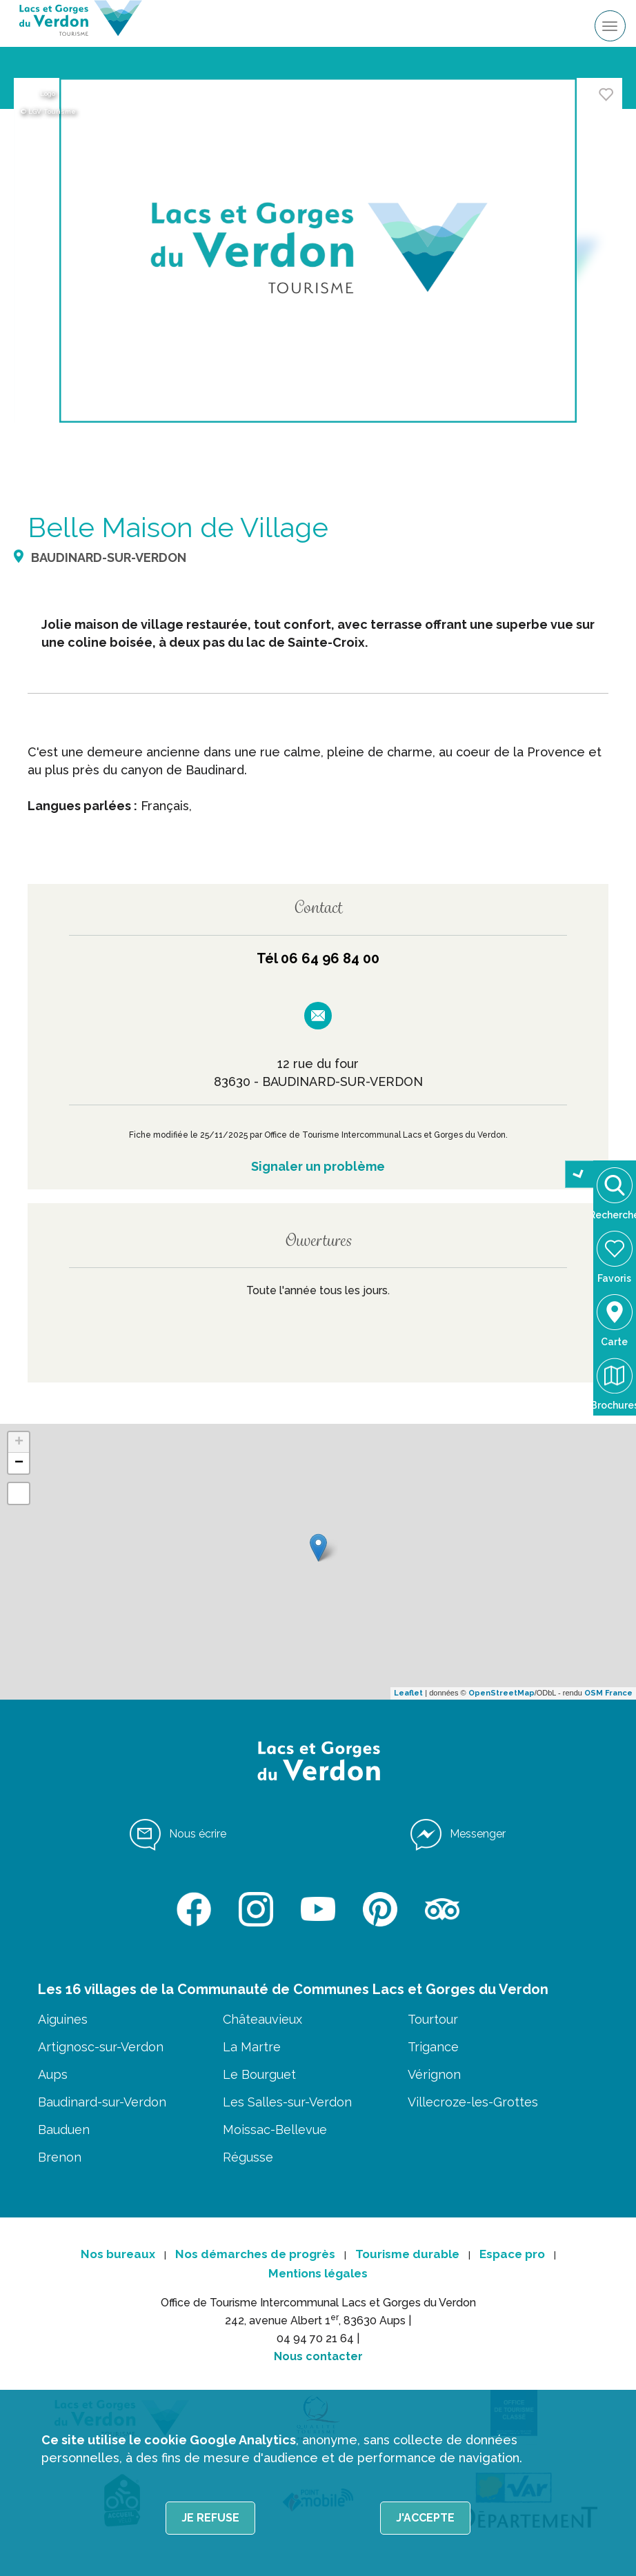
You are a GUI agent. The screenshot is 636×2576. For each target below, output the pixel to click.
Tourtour (433, 2019)
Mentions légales (318, 2273)
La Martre (252, 2047)
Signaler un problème (318, 1166)
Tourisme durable (407, 2254)
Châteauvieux (262, 2019)
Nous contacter (318, 2356)
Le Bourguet (259, 2074)
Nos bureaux (118, 2254)
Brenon (59, 2157)
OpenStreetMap (501, 1693)
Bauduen (64, 2129)
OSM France (608, 1693)
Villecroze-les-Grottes (473, 2102)
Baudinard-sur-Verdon (102, 2102)
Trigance (433, 2047)
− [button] (18, 1463)
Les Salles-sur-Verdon (287, 2102)
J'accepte (425, 2517)
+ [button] (18, 1442)
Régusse (248, 2157)
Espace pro (512, 2254)
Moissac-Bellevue (275, 2129)
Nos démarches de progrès (255, 2254)
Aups (53, 2074)
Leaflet (408, 1693)
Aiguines (63, 2019)
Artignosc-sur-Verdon (100, 2047)
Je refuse (210, 2517)
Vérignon (434, 2074)
